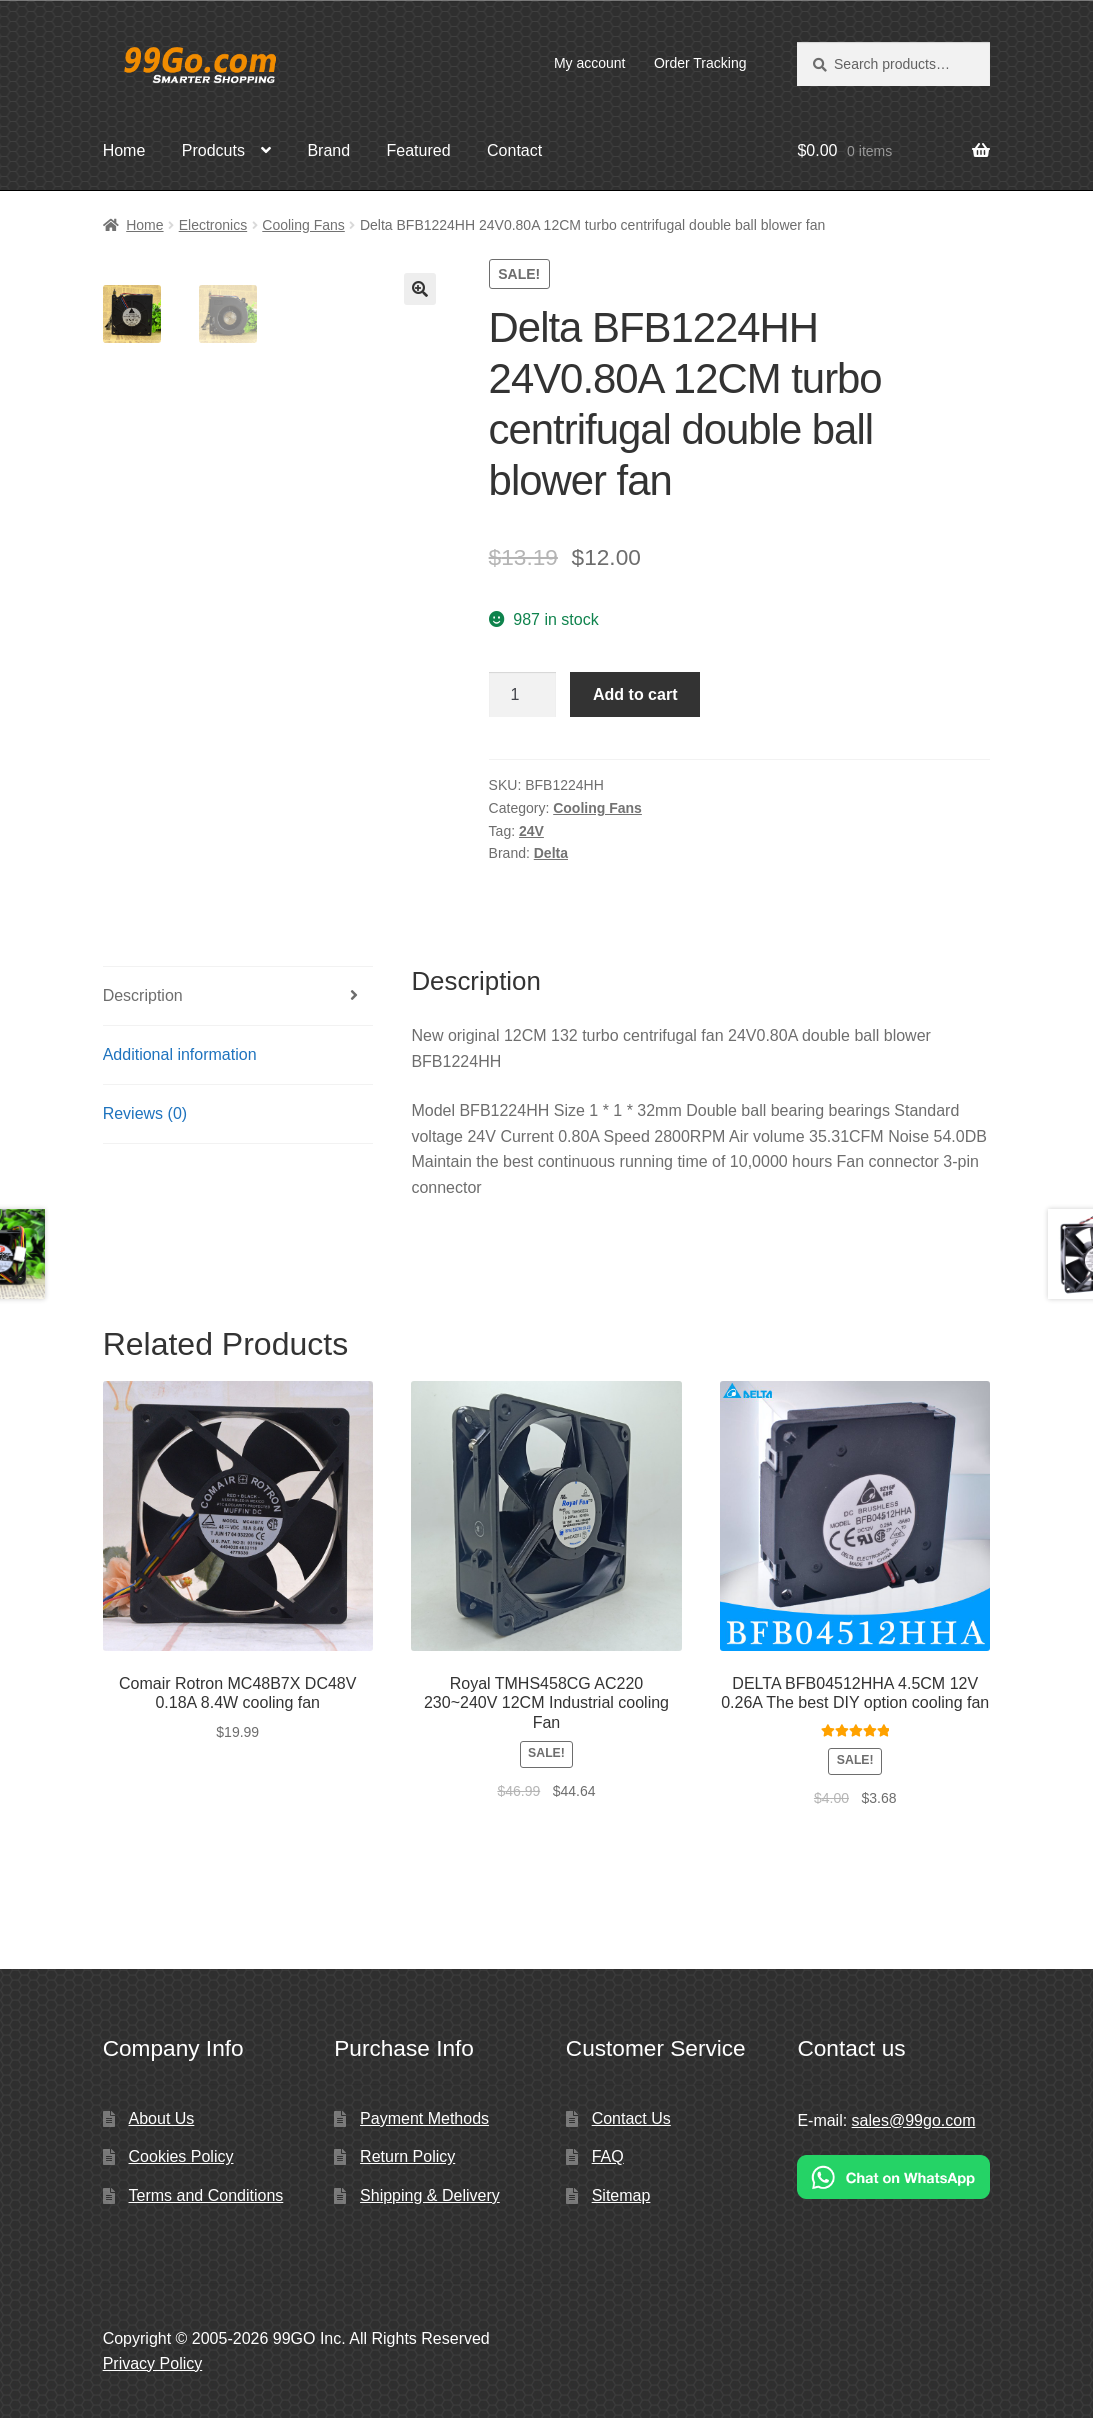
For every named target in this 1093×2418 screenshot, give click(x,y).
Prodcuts (213, 150)
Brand (328, 150)
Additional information (180, 1054)
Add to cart (635, 694)
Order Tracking (700, 63)
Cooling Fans (303, 225)
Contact (514, 150)
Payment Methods (424, 2118)
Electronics (213, 225)
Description (143, 995)
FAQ (608, 2156)
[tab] (238, 996)
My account (590, 63)
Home (124, 150)
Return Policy (407, 2156)
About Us (162, 2118)
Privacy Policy (153, 2363)
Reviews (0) (145, 1113)
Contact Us (631, 2118)
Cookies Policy (181, 2156)
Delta (551, 853)
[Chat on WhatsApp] (893, 2176)
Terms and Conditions (206, 2195)
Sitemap (621, 2195)
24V (531, 831)
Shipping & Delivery (430, 2195)
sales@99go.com (914, 2120)
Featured (419, 150)
